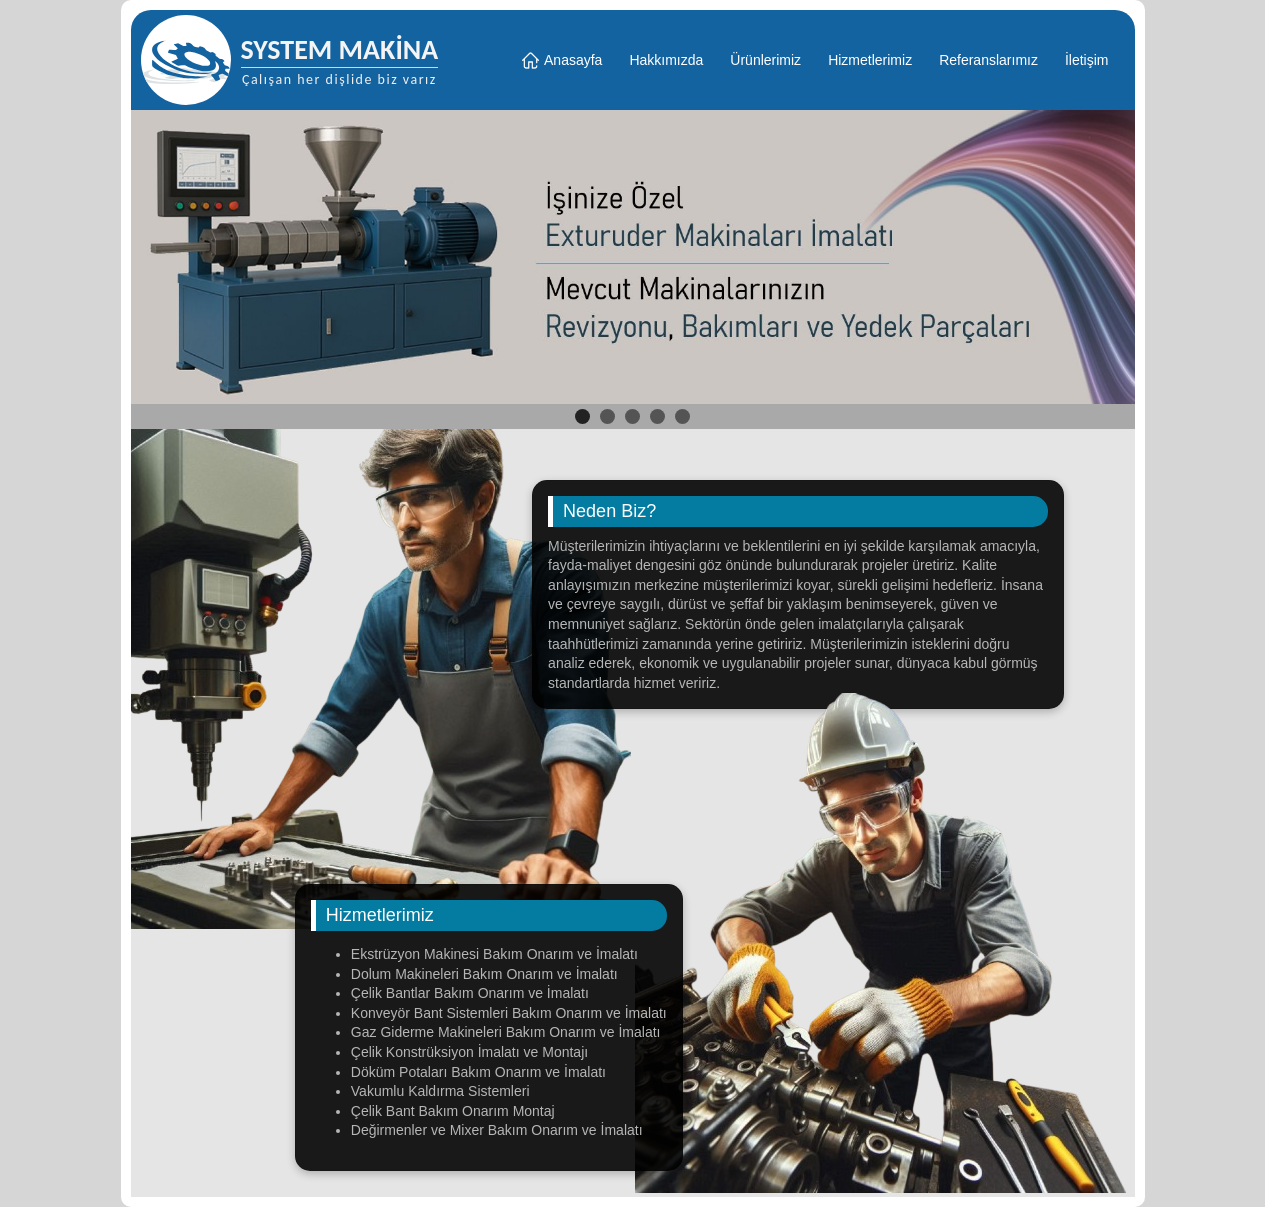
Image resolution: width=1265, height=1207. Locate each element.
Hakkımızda (666, 60)
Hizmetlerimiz (870, 60)
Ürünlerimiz (765, 60)
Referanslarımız (988, 60)
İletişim (1087, 60)
